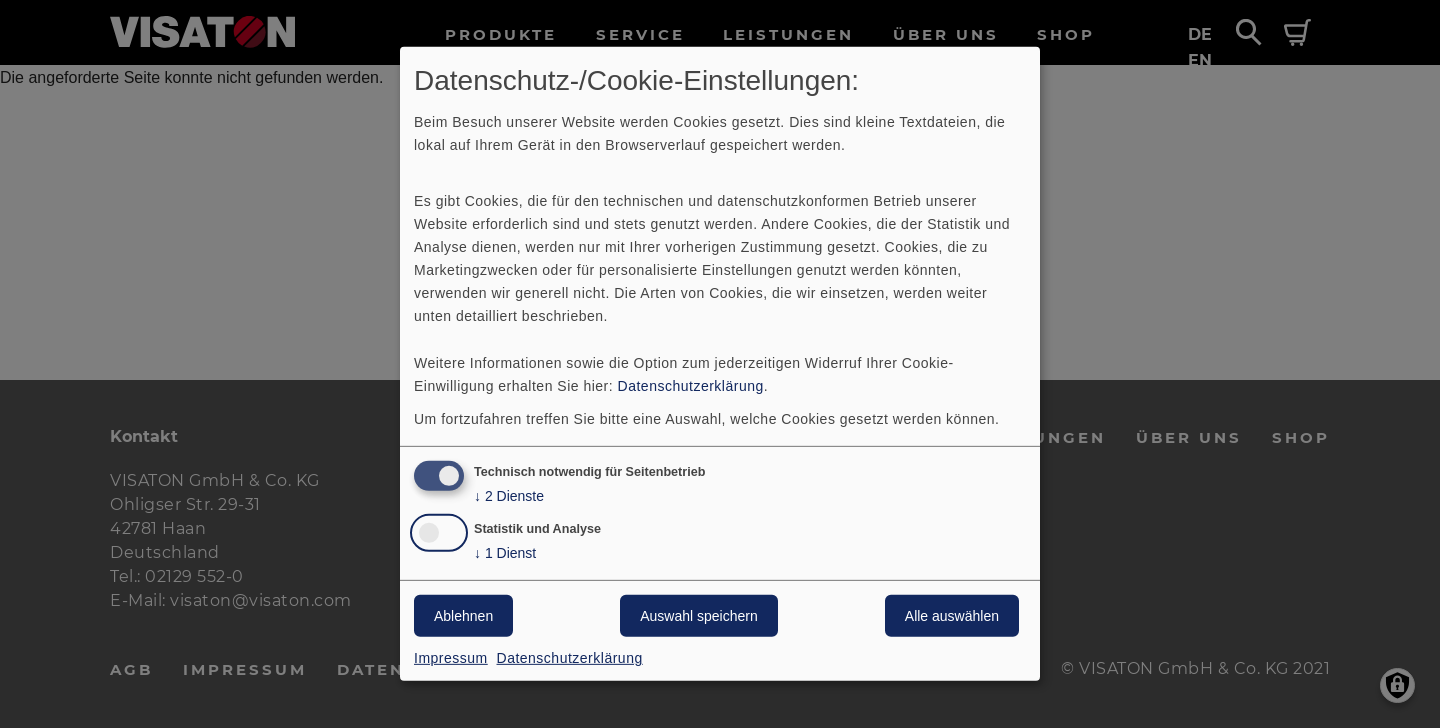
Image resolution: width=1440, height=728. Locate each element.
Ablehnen (463, 616)
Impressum (451, 658)
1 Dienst (505, 553)
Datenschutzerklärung (691, 385)
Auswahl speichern (699, 616)
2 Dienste (509, 495)
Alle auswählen (952, 616)
